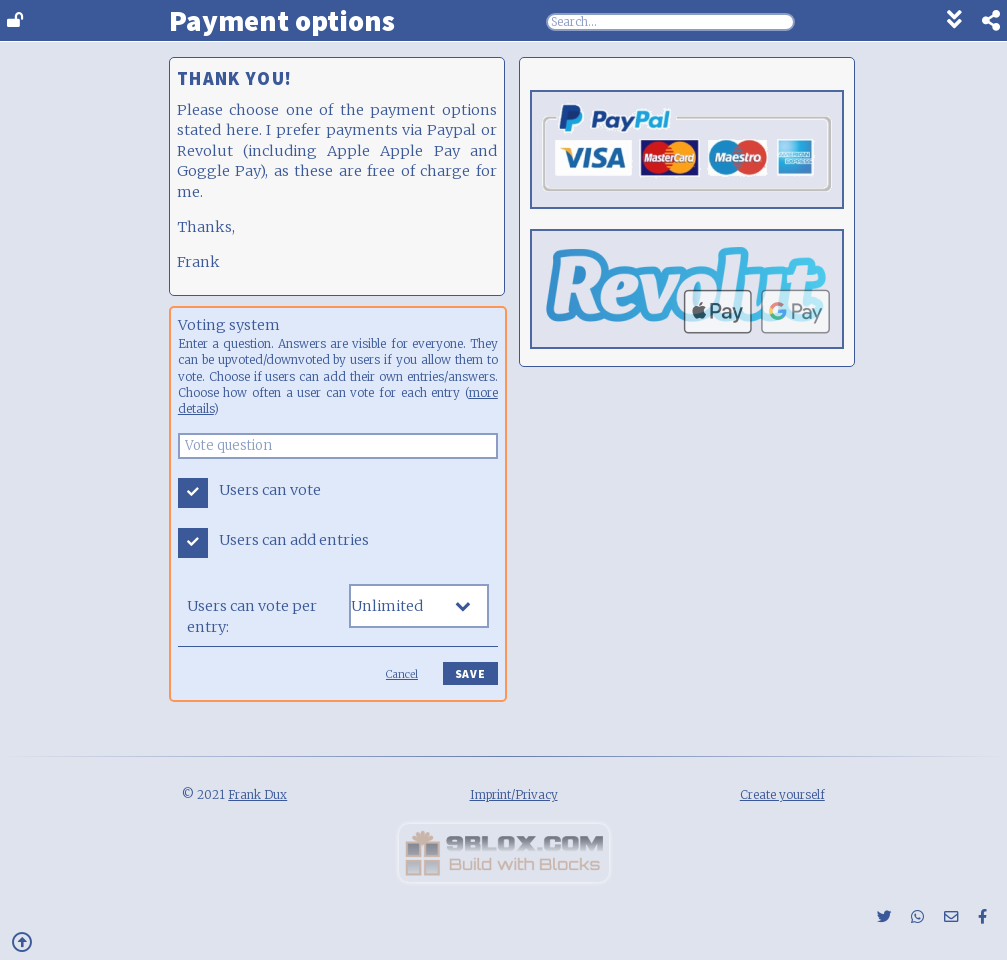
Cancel (402, 674)
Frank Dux (257, 794)
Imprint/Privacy (514, 794)
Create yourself (782, 794)
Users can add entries (294, 540)
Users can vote (270, 490)
